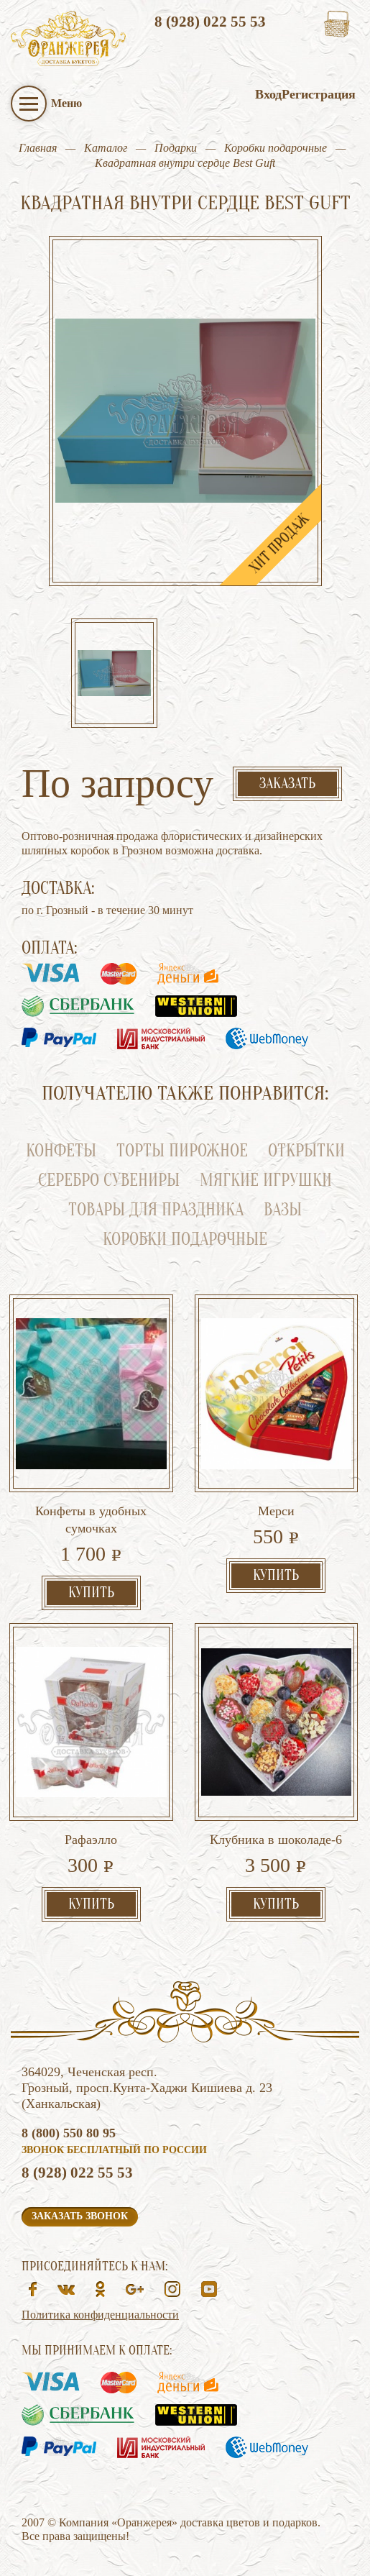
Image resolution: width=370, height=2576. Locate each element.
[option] (114, 674)
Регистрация (319, 94)
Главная (38, 148)
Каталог (105, 148)
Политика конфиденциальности (100, 2314)
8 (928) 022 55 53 (210, 21)
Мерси (276, 1511)
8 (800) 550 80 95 (69, 2133)
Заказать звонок (80, 2216)
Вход (268, 94)
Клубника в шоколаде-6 (276, 1839)
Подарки (175, 148)
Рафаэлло (91, 1839)
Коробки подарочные (275, 148)
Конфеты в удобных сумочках (91, 1519)
